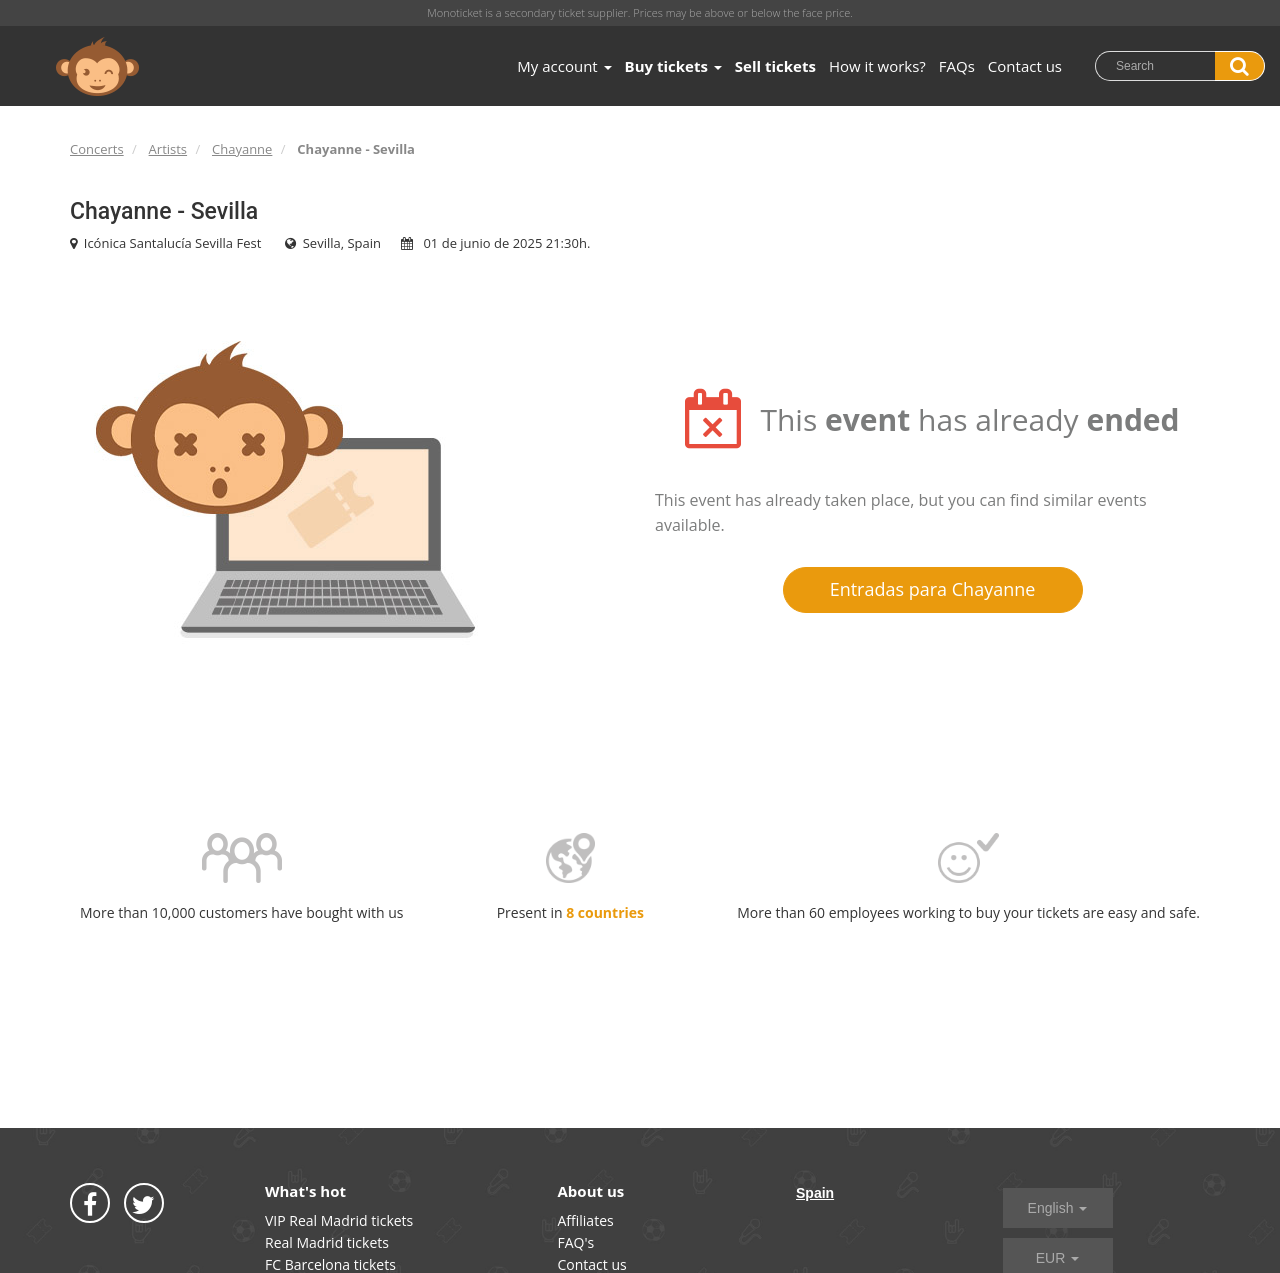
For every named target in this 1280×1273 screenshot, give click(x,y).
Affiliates (586, 1220)
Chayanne (242, 149)
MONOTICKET (97, 67)
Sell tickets (775, 66)
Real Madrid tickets (327, 1242)
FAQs (957, 66)
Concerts (97, 149)
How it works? (877, 66)
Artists (168, 149)
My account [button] (564, 66)
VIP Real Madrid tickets (339, 1220)
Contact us (1025, 66)
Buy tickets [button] (673, 66)
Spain (815, 1193)
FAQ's (576, 1242)
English (1058, 1208)
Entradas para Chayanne (933, 589)
